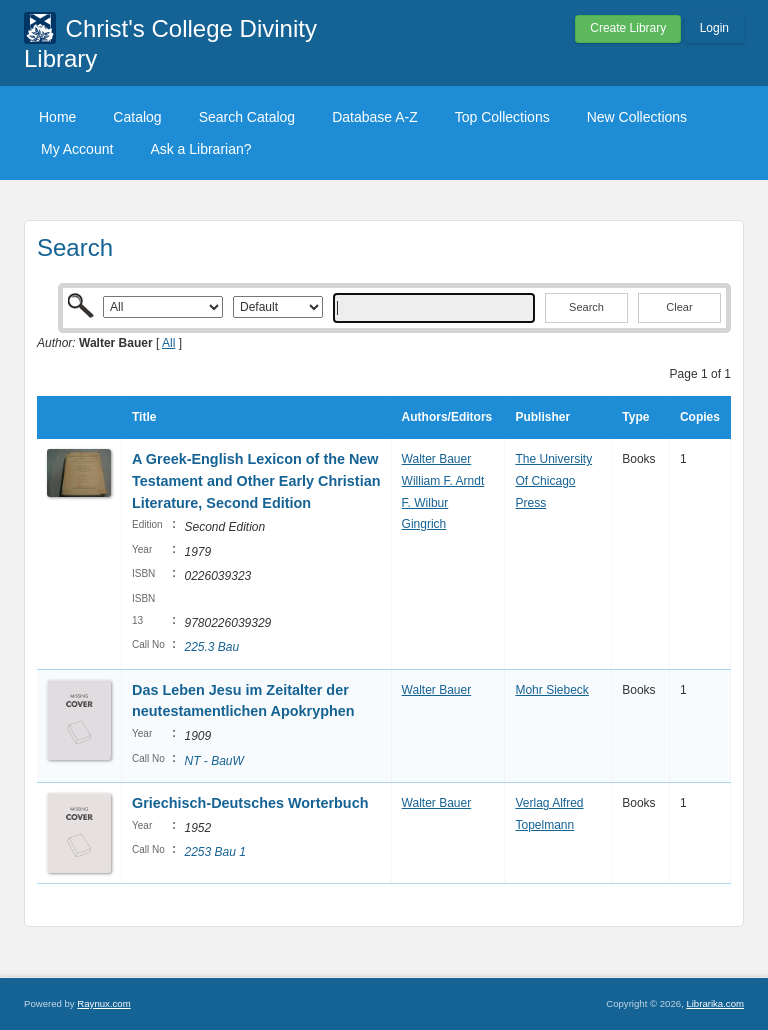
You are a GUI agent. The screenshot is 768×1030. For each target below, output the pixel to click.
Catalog (137, 117)
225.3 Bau (211, 647)
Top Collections (502, 117)
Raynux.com (103, 1003)
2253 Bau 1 (214, 852)
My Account (77, 149)
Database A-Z (375, 117)
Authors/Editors (447, 417)
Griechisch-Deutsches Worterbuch (250, 803)
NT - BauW (213, 761)
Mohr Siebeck (551, 690)
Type (635, 417)
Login (714, 28)
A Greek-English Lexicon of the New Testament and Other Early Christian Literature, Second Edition (256, 480)
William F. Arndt (443, 481)
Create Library (628, 28)
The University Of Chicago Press (553, 480)
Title (144, 417)
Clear (679, 307)
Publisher (542, 417)
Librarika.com (715, 1003)
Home (57, 117)
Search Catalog (247, 117)
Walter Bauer (437, 459)
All (168, 343)
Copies (700, 417)
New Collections (637, 117)
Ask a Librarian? (200, 149)
